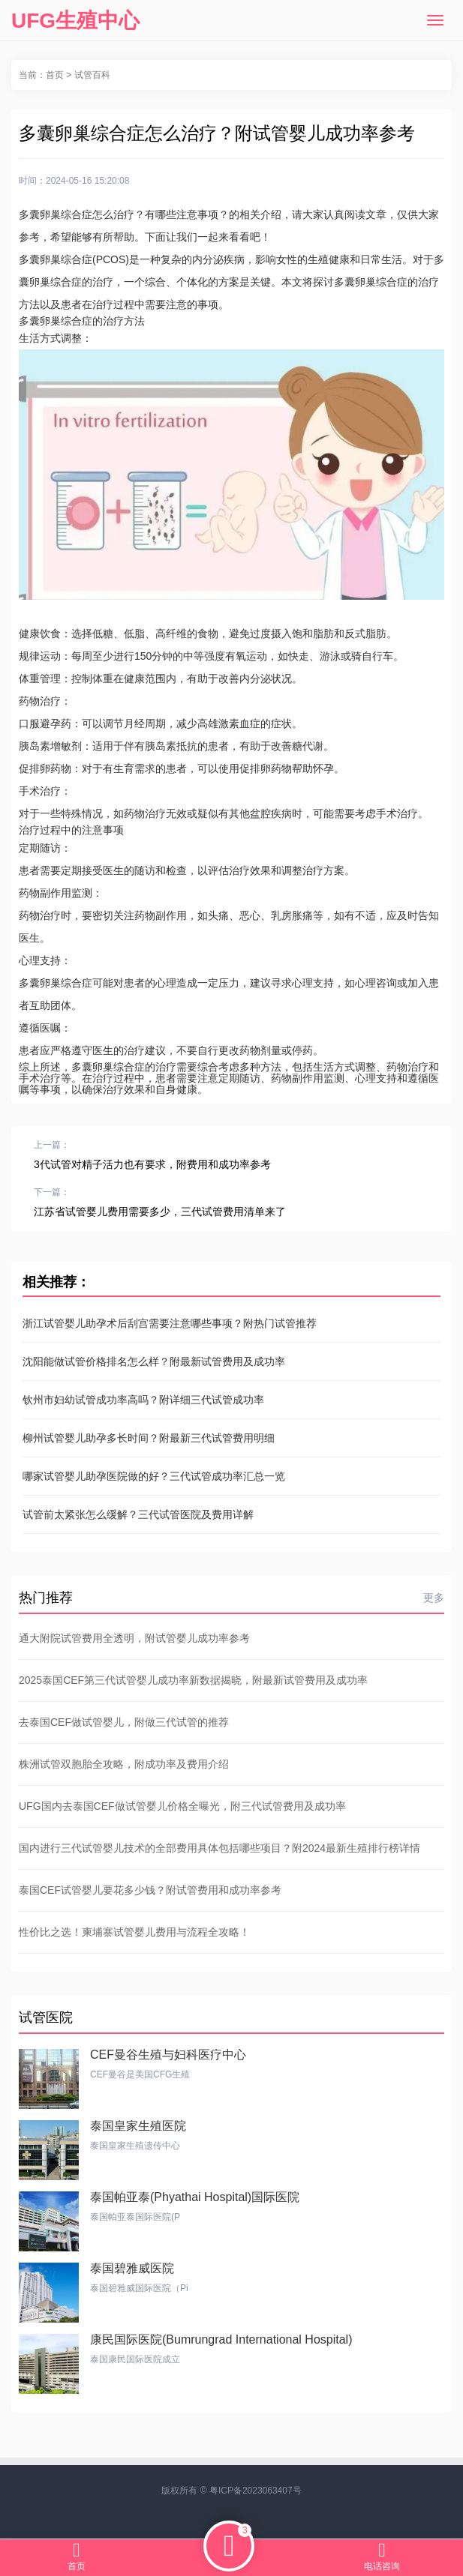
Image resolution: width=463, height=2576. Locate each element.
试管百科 (92, 75)
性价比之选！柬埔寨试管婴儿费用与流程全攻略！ (134, 1932)
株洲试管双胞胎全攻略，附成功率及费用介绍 (124, 1764)
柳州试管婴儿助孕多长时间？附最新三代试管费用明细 (149, 1438)
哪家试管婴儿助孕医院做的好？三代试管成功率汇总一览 (154, 1476)
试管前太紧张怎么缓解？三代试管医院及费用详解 (138, 1514)
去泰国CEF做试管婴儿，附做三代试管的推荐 (124, 1722)
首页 (55, 75)
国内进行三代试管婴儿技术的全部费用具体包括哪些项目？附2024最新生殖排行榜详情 (219, 1848)
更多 (433, 1598)
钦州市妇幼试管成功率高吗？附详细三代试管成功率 (143, 1400)
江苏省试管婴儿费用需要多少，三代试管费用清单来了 (160, 1212)
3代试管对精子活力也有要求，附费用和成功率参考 (152, 1164)
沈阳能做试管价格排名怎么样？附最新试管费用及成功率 (154, 1361)
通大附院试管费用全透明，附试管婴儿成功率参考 (134, 1638)
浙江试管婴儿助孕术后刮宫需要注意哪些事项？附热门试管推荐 (170, 1323)
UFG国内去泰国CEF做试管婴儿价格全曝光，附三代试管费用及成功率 (182, 1806)
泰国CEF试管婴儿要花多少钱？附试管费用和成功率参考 (150, 1890)
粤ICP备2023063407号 (255, 2490)
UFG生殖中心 (75, 20)
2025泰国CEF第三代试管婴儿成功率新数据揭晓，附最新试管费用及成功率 (193, 1680)
